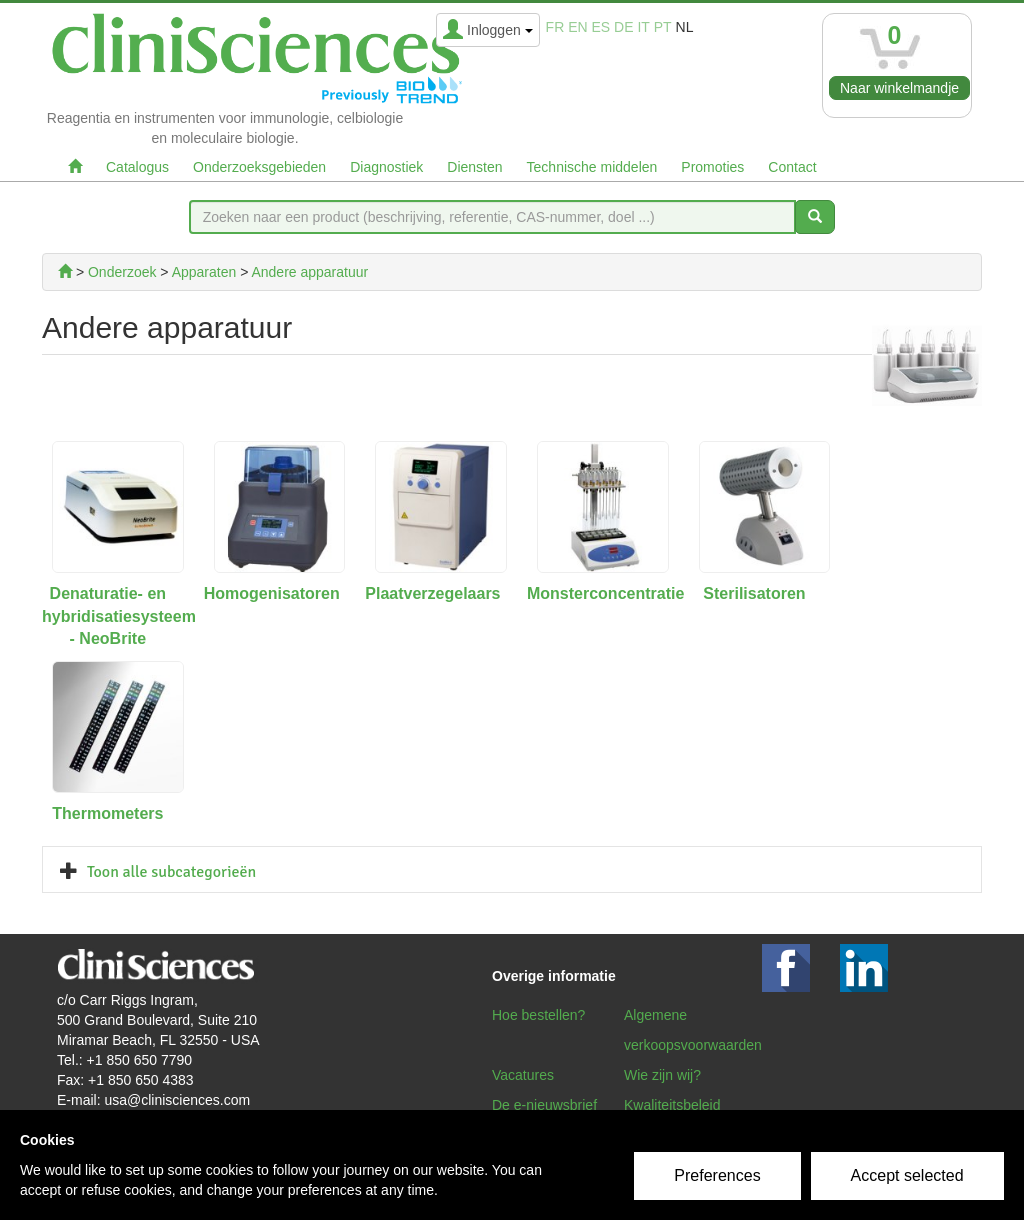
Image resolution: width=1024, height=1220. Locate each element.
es (601, 27)
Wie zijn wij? (662, 1075)
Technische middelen (592, 167)
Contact (792, 167)
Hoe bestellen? (538, 1015)
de (623, 27)
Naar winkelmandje (899, 88)
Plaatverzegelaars (432, 593)
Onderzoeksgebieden (259, 167)
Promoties (712, 167)
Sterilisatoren (754, 593)
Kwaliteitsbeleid (672, 1105)
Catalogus (137, 167)
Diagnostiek (386, 167)
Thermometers (107, 813)
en (577, 27)
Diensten (474, 167)
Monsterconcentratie (605, 593)
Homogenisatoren (272, 593)
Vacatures (523, 1075)
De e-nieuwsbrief (544, 1105)
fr (555, 27)
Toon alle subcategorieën (171, 872)
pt (663, 27)
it (643, 27)
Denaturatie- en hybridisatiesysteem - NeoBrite (119, 616)
